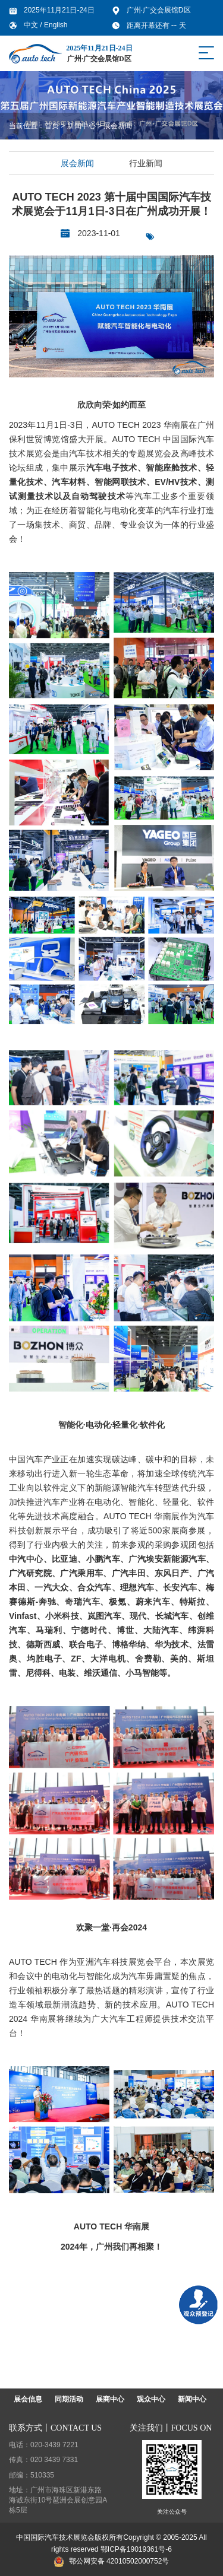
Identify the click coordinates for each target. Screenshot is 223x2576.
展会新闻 (117, 126)
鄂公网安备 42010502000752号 (111, 2561)
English (55, 25)
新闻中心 (81, 126)
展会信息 (28, 2399)
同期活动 (69, 2399)
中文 (32, 25)
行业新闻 (145, 163)
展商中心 (110, 2399)
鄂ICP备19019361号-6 (136, 2549)
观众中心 (151, 2399)
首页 (52, 126)
